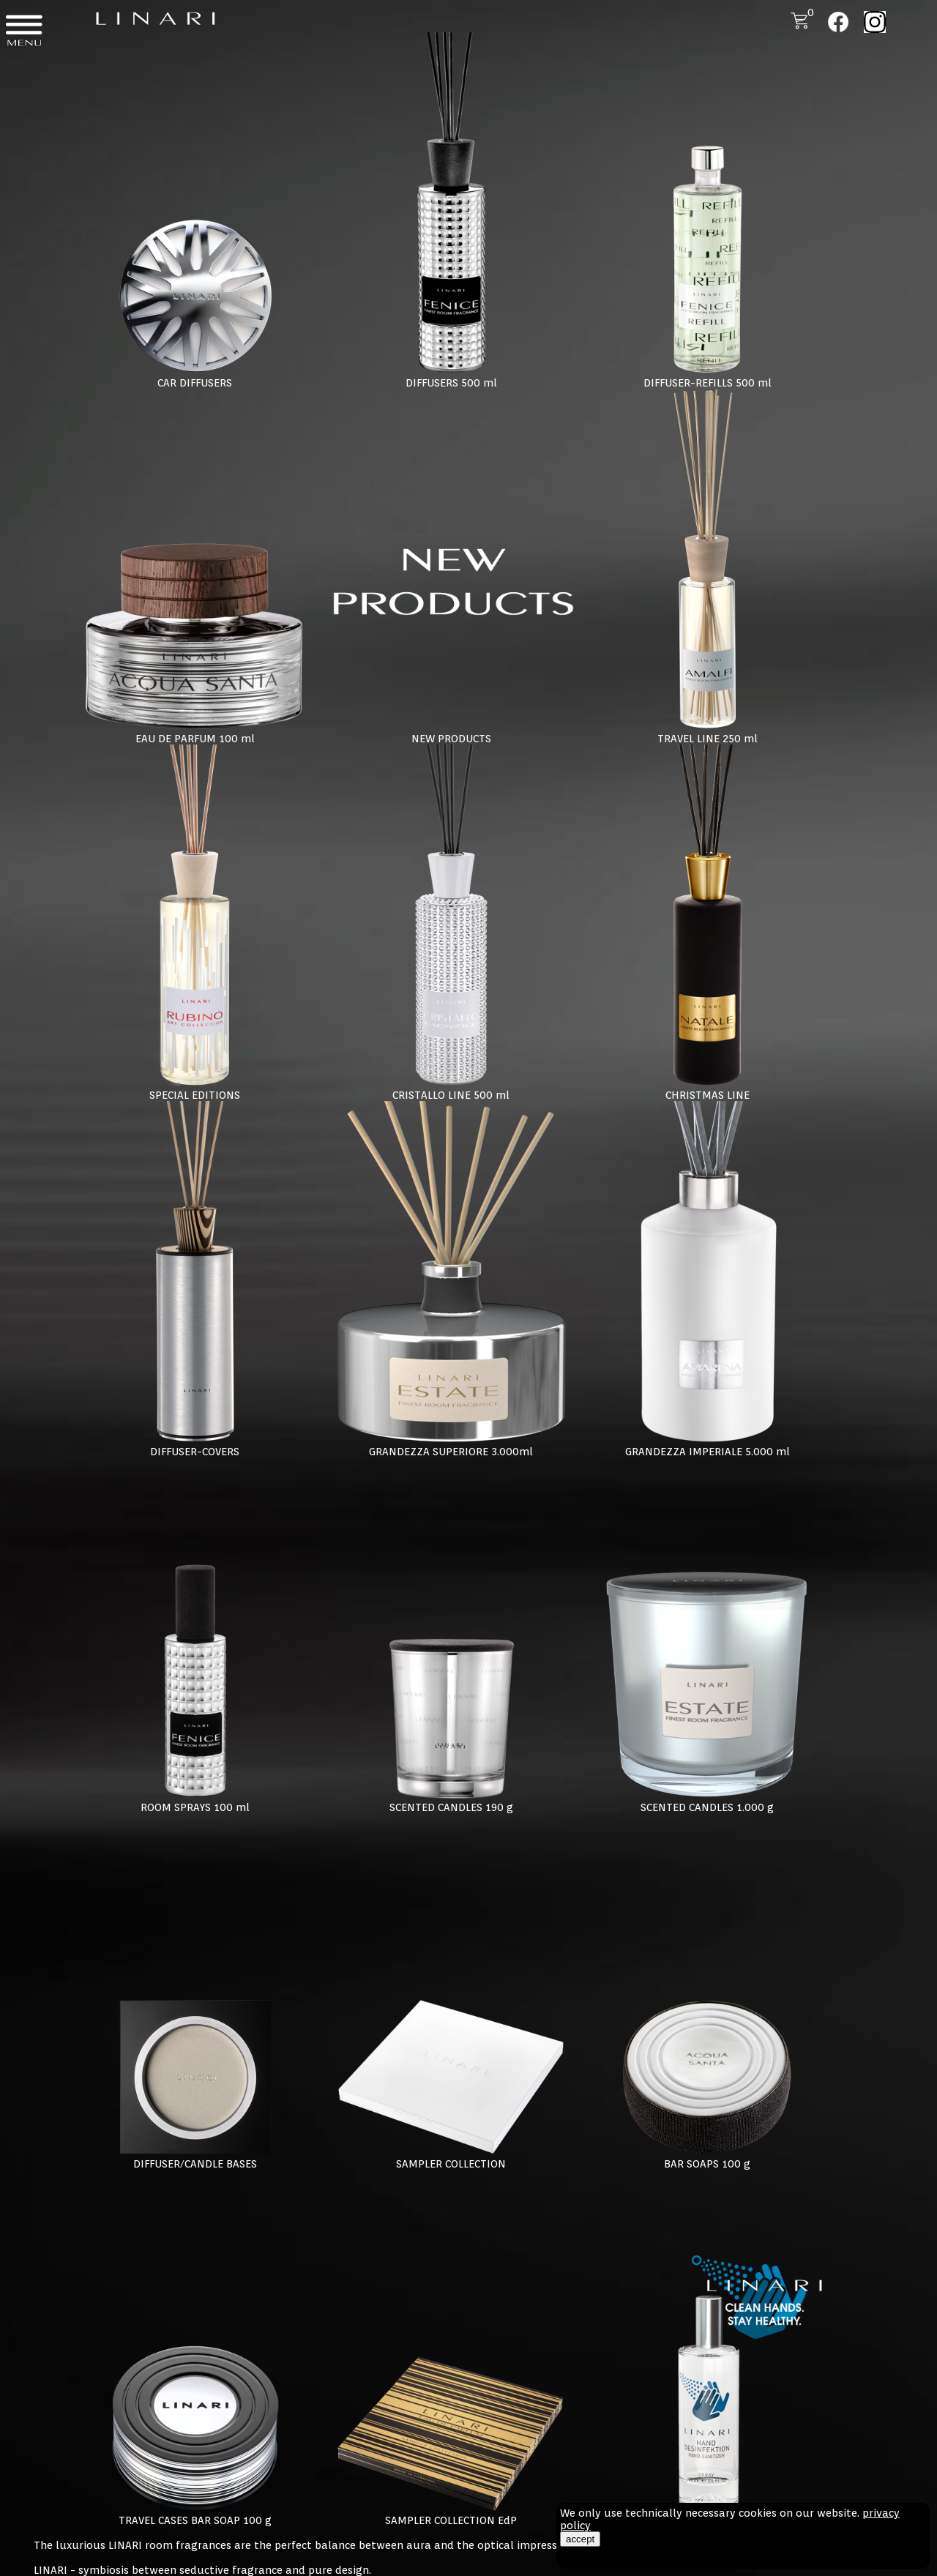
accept (580, 2539)
